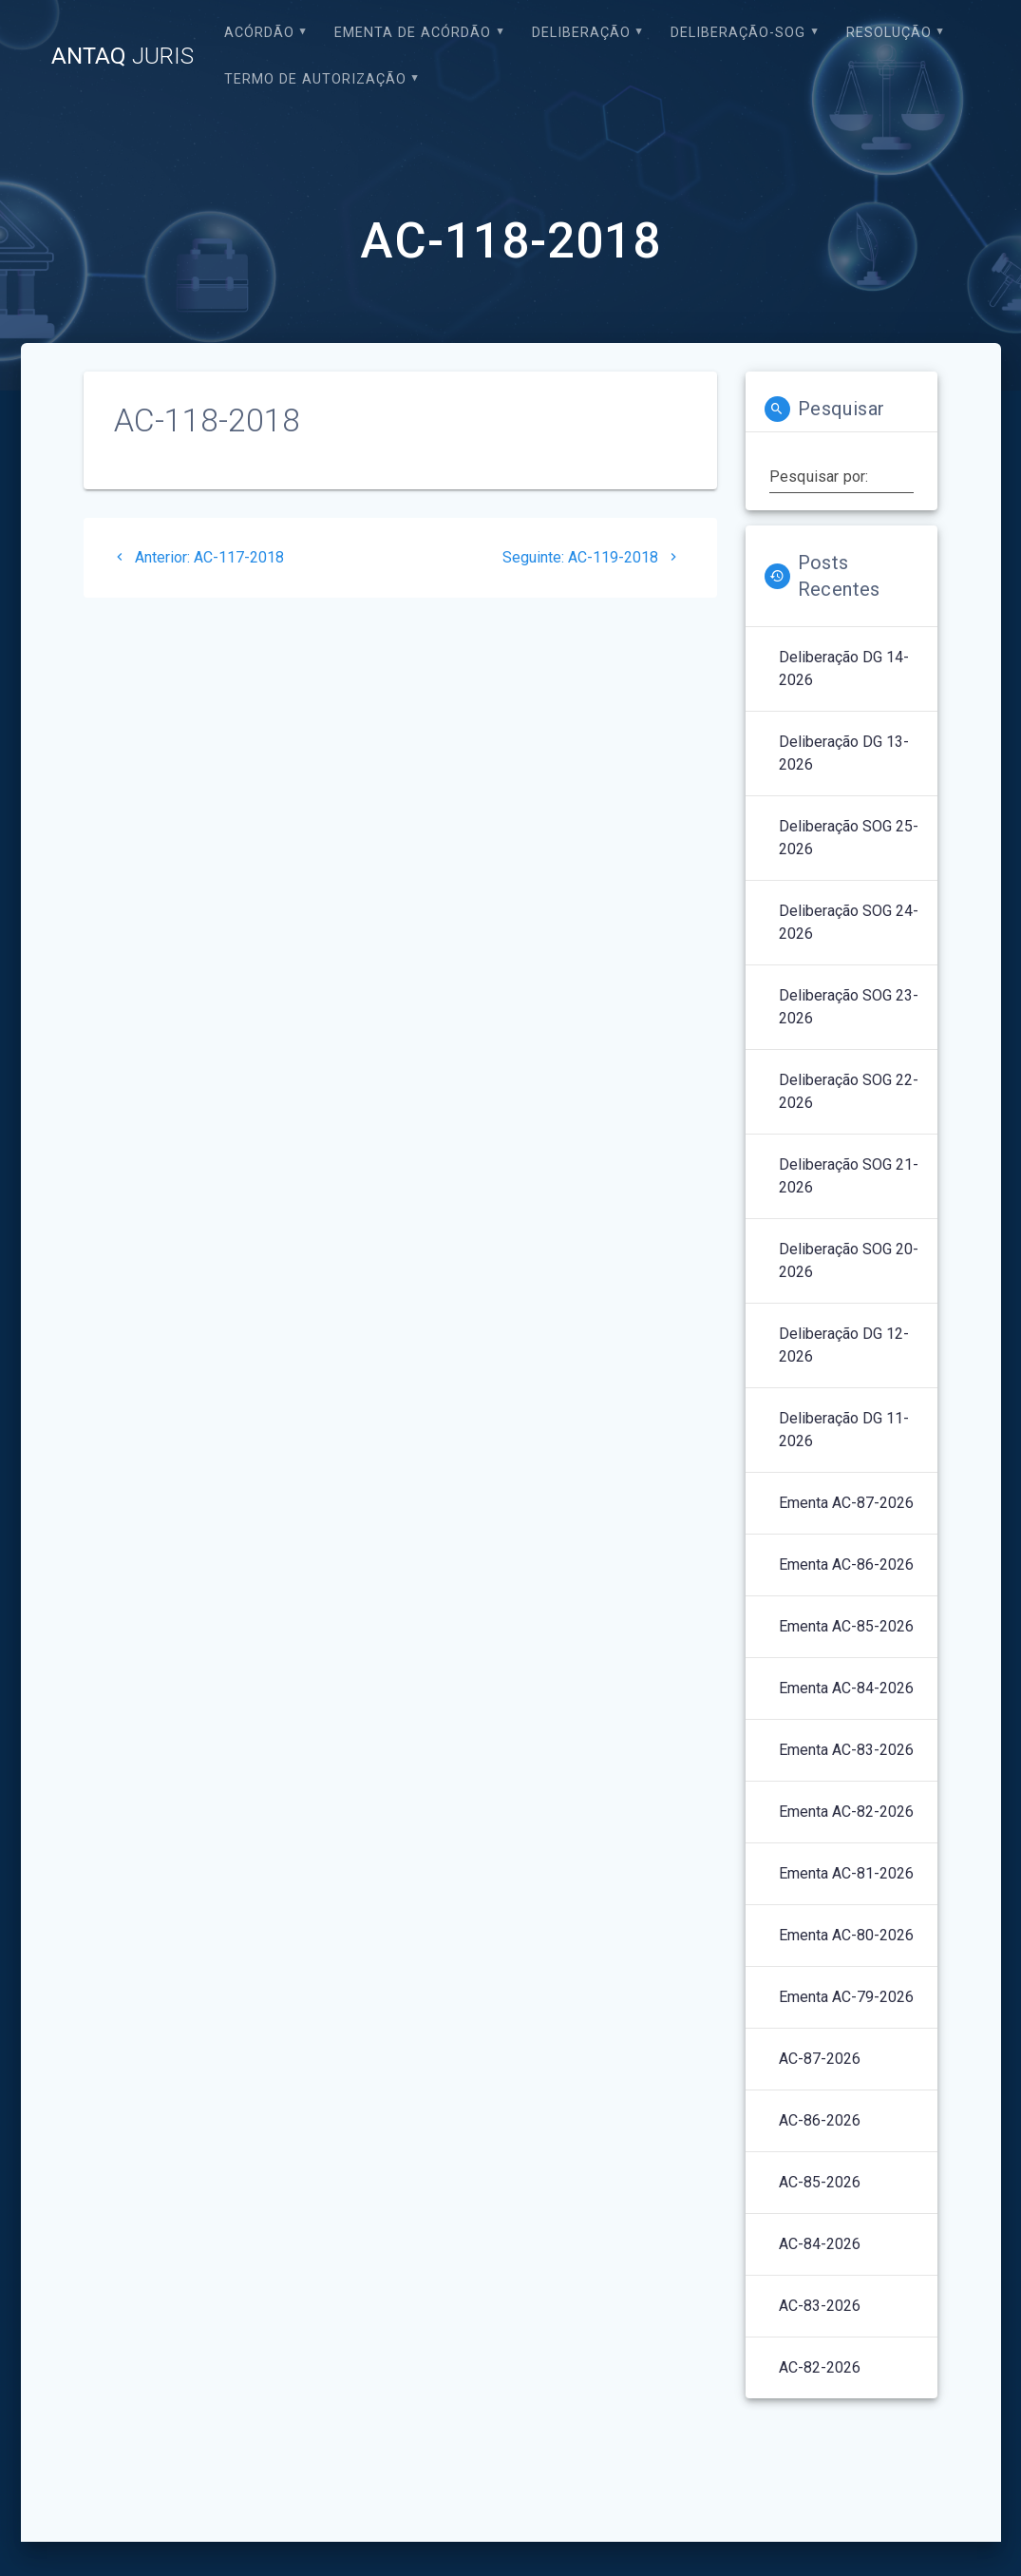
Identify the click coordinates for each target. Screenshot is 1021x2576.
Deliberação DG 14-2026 (844, 668)
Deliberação (581, 33)
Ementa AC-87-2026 (846, 1503)
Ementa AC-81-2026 (846, 1873)
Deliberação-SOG (738, 33)
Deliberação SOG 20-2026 (848, 1260)
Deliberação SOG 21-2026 (848, 1175)
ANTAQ (122, 56)
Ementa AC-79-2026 (846, 1997)
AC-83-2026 (819, 2306)
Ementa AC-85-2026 (846, 1626)
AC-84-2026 (819, 2244)
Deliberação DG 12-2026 (844, 1345)
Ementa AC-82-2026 (846, 1812)
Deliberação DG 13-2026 (844, 753)
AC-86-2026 (819, 2120)
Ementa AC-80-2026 (846, 1935)
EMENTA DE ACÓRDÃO (412, 33)
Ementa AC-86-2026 (846, 1564)
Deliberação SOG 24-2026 (848, 922)
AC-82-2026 (819, 2367)
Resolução (889, 33)
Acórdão (259, 33)
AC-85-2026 (819, 2182)
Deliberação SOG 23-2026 (848, 1006)
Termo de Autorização (315, 79)
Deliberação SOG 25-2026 (848, 837)
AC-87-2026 (819, 2059)
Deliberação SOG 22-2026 (848, 1091)
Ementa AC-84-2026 (846, 1688)
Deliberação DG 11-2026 (844, 1429)
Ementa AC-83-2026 (846, 1750)
